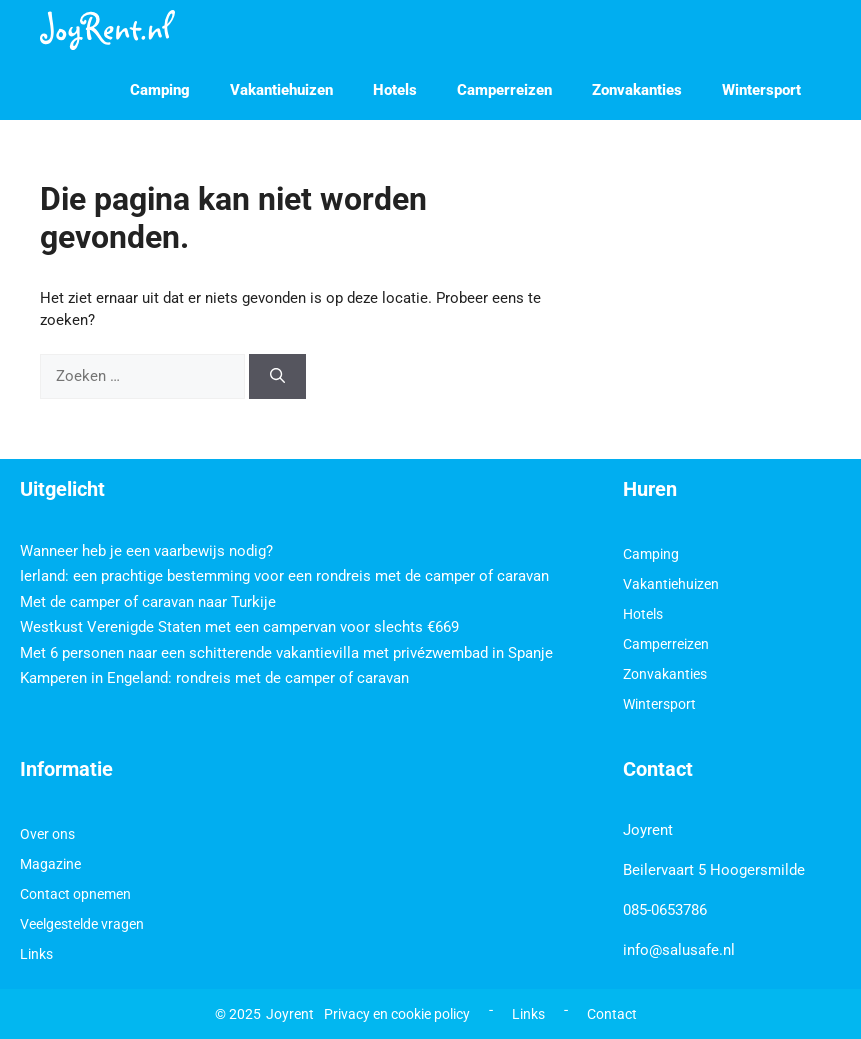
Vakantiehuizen (281, 90)
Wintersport (761, 90)
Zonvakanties (637, 90)
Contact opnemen (75, 894)
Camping (160, 90)
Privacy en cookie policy (397, 1014)
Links (36, 954)
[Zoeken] (277, 376)
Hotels (395, 90)
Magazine (50, 864)
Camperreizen (504, 90)
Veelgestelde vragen (82, 924)
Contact (612, 1014)
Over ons (47, 834)
